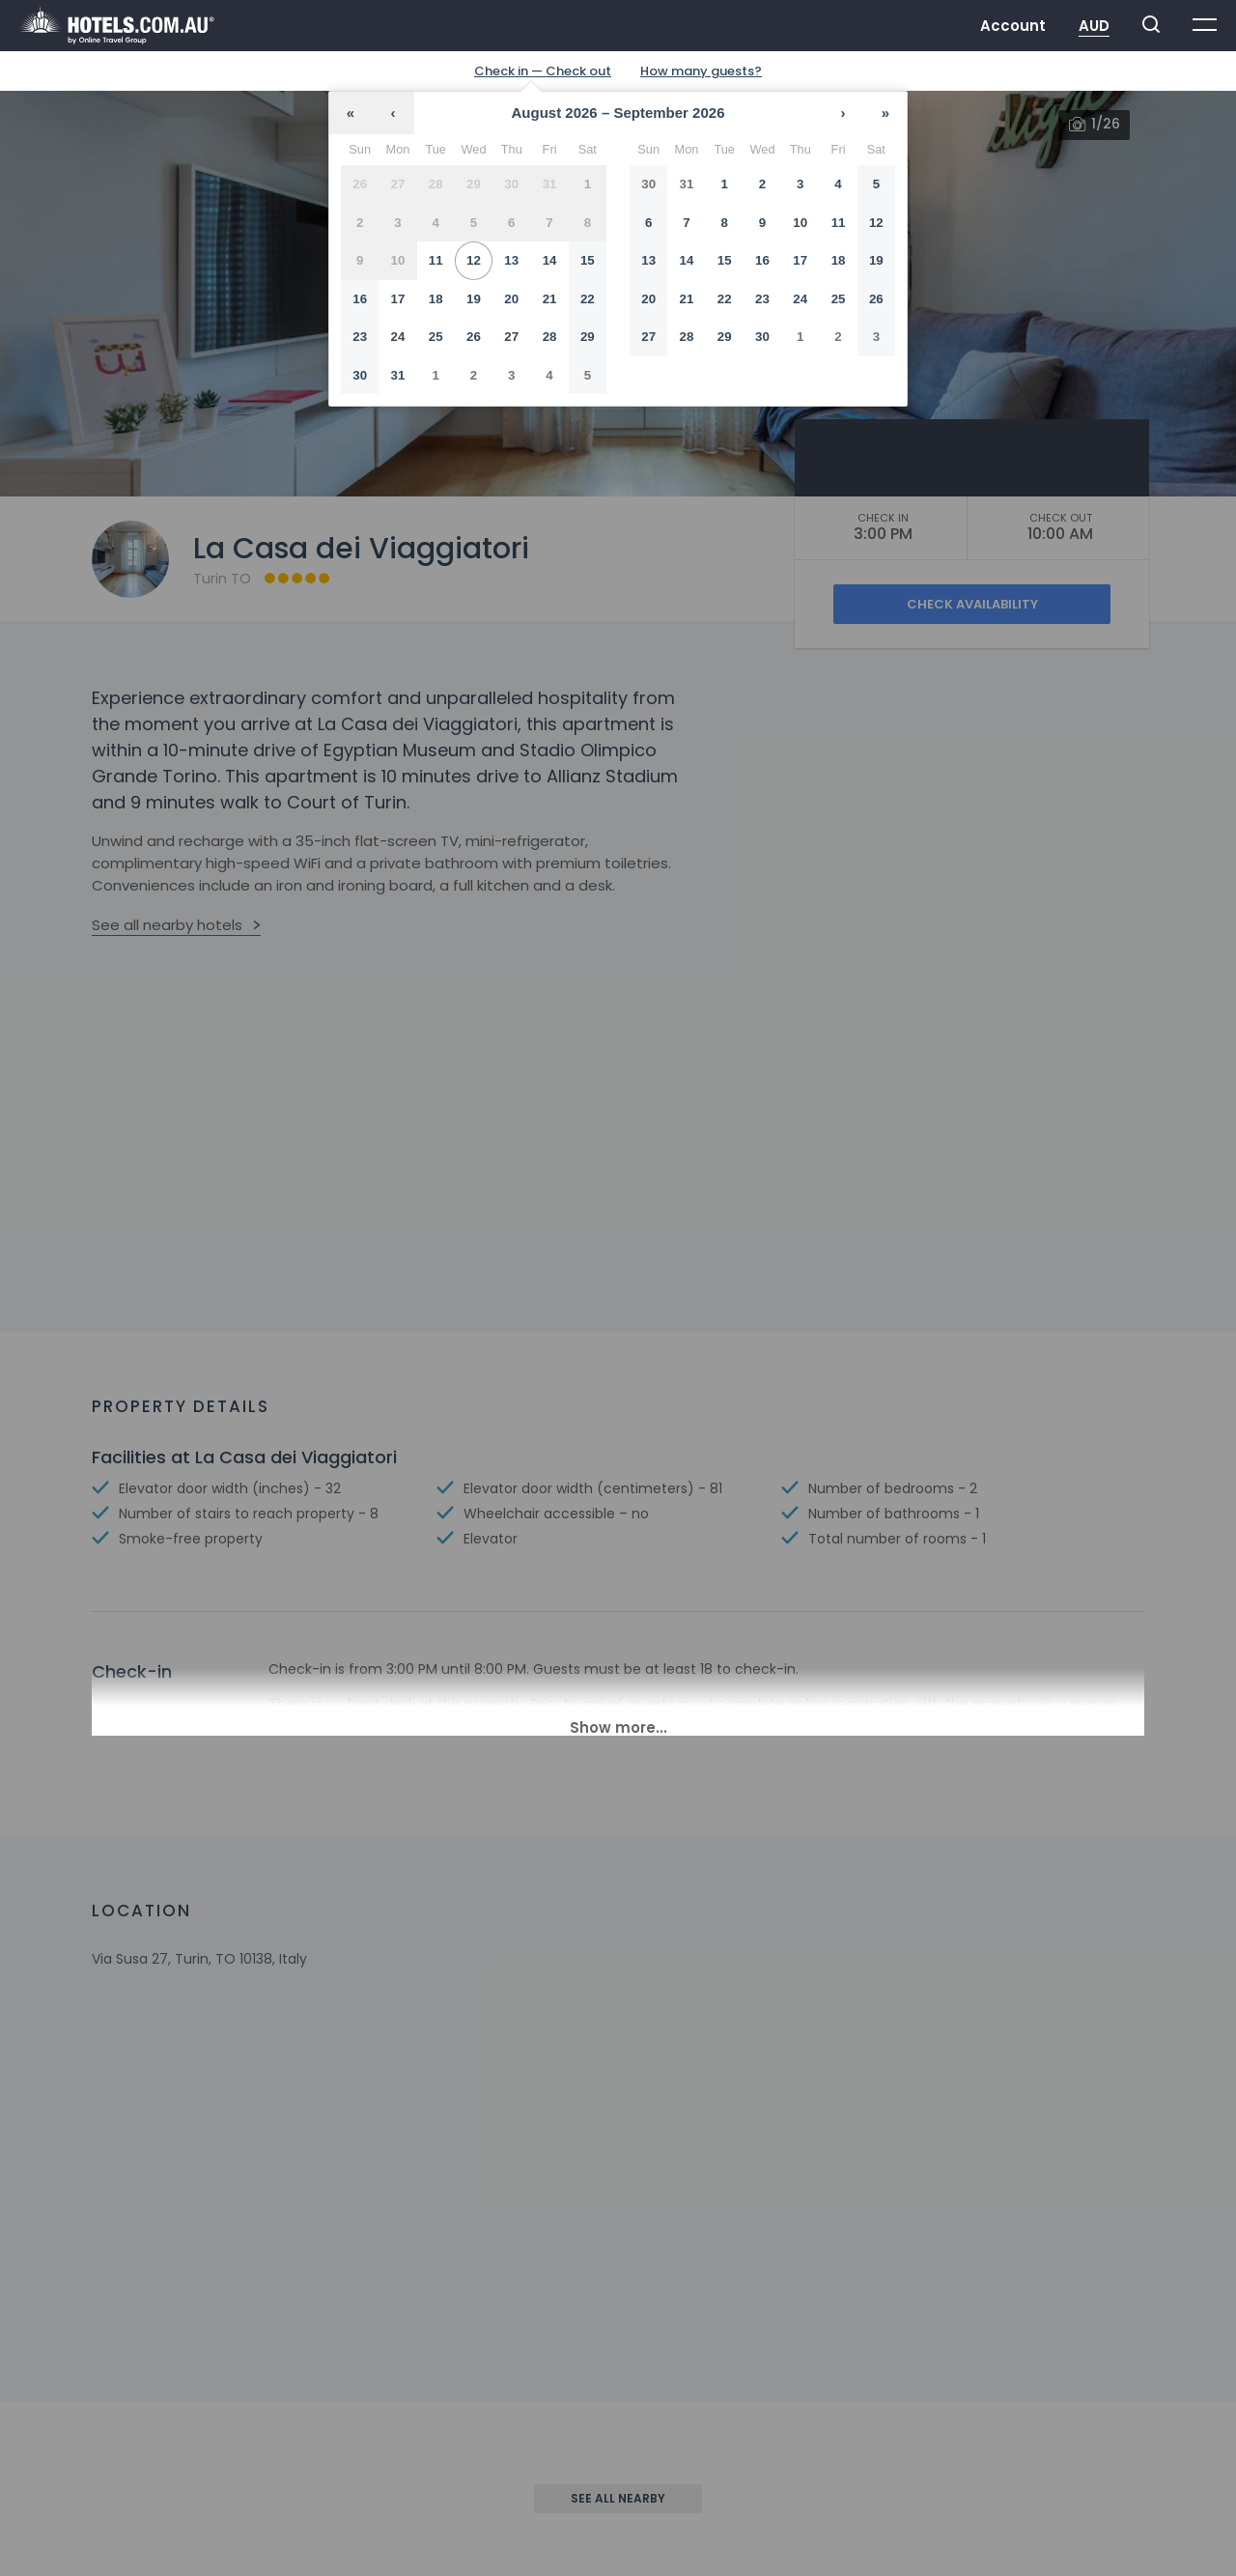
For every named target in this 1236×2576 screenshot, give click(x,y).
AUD (1094, 25)
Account (1013, 25)
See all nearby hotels (167, 925)
